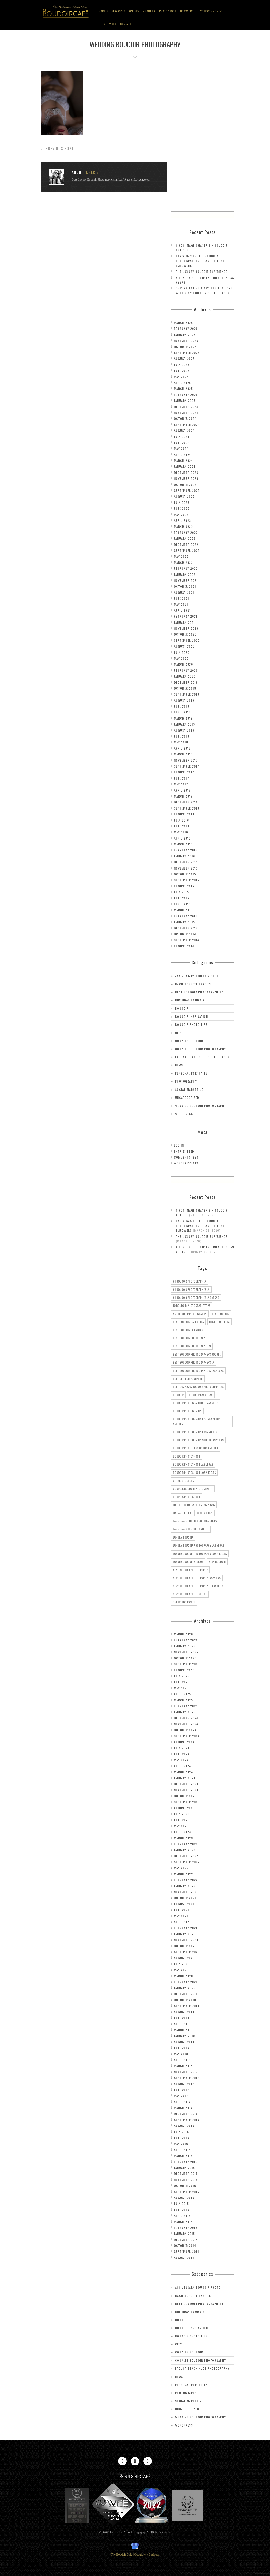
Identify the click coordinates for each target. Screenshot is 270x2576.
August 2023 (184, 496)
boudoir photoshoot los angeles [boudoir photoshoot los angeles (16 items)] (194, 1472)
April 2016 (182, 838)
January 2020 (185, 676)
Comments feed (186, 1157)
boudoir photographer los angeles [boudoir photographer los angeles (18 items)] (195, 1403)
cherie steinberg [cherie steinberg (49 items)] (183, 1480)
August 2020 (184, 646)
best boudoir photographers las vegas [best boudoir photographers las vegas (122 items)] (198, 1370)
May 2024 (181, 448)
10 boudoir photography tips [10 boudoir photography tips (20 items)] (191, 1305)
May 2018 (181, 742)
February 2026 (186, 328)
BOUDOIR (182, 1008)
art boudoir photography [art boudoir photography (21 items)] (190, 1313)
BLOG (102, 24)
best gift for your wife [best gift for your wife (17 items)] (187, 1378)
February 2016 (185, 850)
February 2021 (185, 616)
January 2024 (185, 466)
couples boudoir (189, 1040)
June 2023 (182, 508)
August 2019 (184, 700)
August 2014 (184, 946)
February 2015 (185, 916)
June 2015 (181, 898)
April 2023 (182, 520)
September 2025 (187, 352)
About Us (149, 11)
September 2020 (187, 640)
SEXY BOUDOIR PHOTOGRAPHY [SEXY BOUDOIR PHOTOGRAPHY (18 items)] (190, 1569)
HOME (102, 11)
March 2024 (183, 460)
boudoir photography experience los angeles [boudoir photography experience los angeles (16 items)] (196, 1421)
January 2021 (184, 622)
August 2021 (184, 592)
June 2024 (182, 442)
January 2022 (185, 574)
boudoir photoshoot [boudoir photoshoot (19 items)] (186, 1456)
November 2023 (186, 478)
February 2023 (186, 532)
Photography (186, 1081)
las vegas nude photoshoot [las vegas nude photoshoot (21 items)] (191, 1529)
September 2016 (186, 808)
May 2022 (181, 556)
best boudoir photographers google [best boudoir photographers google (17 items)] (197, 1354)
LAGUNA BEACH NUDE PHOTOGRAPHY (202, 1057)
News (179, 1065)
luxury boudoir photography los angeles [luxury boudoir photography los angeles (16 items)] (200, 1553)
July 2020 (181, 652)
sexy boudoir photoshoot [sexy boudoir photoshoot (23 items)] (190, 1594)
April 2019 (182, 712)
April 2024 (182, 454)
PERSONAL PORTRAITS (191, 1073)
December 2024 (186, 406)
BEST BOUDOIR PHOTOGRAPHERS (199, 992)
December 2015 (186, 862)
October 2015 (185, 874)
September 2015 (186, 880)
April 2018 (182, 748)
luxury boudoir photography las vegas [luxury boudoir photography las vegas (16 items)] (198, 1545)
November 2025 (186, 340)
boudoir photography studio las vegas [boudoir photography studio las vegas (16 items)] (198, 1440)
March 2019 (183, 718)
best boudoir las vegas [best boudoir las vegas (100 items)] (188, 1330)
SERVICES (117, 11)
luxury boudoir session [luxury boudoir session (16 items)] (188, 1561)
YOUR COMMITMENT (211, 11)
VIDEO (112, 24)
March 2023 (183, 526)
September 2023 (187, 490)
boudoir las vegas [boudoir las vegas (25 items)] (200, 1395)
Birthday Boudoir (189, 1000)
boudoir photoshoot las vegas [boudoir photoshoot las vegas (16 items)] (193, 1464)
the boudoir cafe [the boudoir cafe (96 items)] (184, 1602)
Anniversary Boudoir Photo (198, 976)
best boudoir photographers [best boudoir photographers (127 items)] (192, 1346)
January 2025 (185, 400)
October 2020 (185, 634)
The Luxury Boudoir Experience (201, 271)
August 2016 (184, 814)
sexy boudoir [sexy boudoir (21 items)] (217, 1561)
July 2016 (181, 820)
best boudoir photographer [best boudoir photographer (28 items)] (191, 1338)
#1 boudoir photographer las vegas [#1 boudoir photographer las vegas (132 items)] (196, 1297)
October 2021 (185, 586)
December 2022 (186, 544)
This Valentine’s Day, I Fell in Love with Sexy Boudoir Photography (204, 290)
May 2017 (181, 784)
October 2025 (185, 346)
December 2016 (186, 802)
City (178, 1032)
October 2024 (185, 418)
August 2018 (184, 730)
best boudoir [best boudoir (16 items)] (220, 1313)
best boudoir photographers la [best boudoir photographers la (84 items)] (193, 1362)
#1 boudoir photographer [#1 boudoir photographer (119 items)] (189, 1281)
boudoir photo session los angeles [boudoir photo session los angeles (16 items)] (195, 1448)
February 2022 (186, 568)
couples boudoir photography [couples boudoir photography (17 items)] (193, 1488)
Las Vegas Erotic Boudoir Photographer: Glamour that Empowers (200, 261)
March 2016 (183, 844)
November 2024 (186, 412)
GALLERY (134, 11)
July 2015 (181, 892)
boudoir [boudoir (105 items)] (178, 1395)
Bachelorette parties (193, 984)
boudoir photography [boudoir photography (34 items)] (187, 1411)
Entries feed (184, 1151)
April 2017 (182, 790)
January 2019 (184, 724)
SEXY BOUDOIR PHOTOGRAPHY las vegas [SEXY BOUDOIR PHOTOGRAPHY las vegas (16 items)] (197, 1578)
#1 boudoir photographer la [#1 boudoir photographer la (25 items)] (191, 1289)
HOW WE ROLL (188, 11)
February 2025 (186, 394)
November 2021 (186, 580)
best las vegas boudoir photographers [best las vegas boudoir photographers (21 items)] (198, 1386)
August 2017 (184, 772)
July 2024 (181, 436)
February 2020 (186, 670)
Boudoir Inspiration (191, 1016)
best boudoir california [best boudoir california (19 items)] (188, 1321)
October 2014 (185, 934)
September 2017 (186, 766)
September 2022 (187, 550)
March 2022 (183, 562)
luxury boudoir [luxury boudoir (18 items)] (183, 1537)
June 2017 (181, 778)
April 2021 (182, 610)
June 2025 (182, 370)
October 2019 (185, 688)
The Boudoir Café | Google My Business (135, 2554)
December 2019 (186, 682)
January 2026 (185, 334)
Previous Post (57, 148)
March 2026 (183, 322)
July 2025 (181, 364)
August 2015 (184, 886)
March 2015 (183, 910)
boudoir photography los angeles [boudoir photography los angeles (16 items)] (195, 1432)
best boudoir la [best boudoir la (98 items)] (219, 1321)
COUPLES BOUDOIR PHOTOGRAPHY (200, 1049)
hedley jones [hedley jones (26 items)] (204, 1513)
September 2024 (187, 424)
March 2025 (183, 388)
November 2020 (186, 628)
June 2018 (181, 736)
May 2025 (181, 376)
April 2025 (182, 382)
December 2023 (186, 472)
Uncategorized (187, 1097)
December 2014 (186, 928)
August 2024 (184, 430)
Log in (179, 1145)
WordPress (184, 1113)
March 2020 (183, 664)
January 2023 (185, 538)
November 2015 (186, 868)
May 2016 (181, 832)
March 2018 (183, 754)
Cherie (92, 172)
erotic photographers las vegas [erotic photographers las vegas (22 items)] (194, 1505)
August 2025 (184, 358)
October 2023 (185, 484)
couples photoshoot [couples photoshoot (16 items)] (186, 1497)
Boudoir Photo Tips (191, 1024)
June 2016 (181, 826)
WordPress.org (186, 1163)
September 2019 (186, 694)
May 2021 (181, 604)
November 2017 (186, 760)
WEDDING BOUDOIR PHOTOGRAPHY (200, 1105)
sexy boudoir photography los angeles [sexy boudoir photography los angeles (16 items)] (198, 1586)
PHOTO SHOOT (167, 11)
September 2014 (186, 940)
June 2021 (181, 598)
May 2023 (181, 514)
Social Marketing (189, 1089)
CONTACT (125, 24)
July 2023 (181, 502)
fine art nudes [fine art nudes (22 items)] (182, 1513)
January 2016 (184, 856)
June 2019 (181, 706)
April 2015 (182, 904)
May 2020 (181, 658)
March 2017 (183, 796)
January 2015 (184, 922)
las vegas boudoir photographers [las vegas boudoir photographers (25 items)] (195, 1521)
